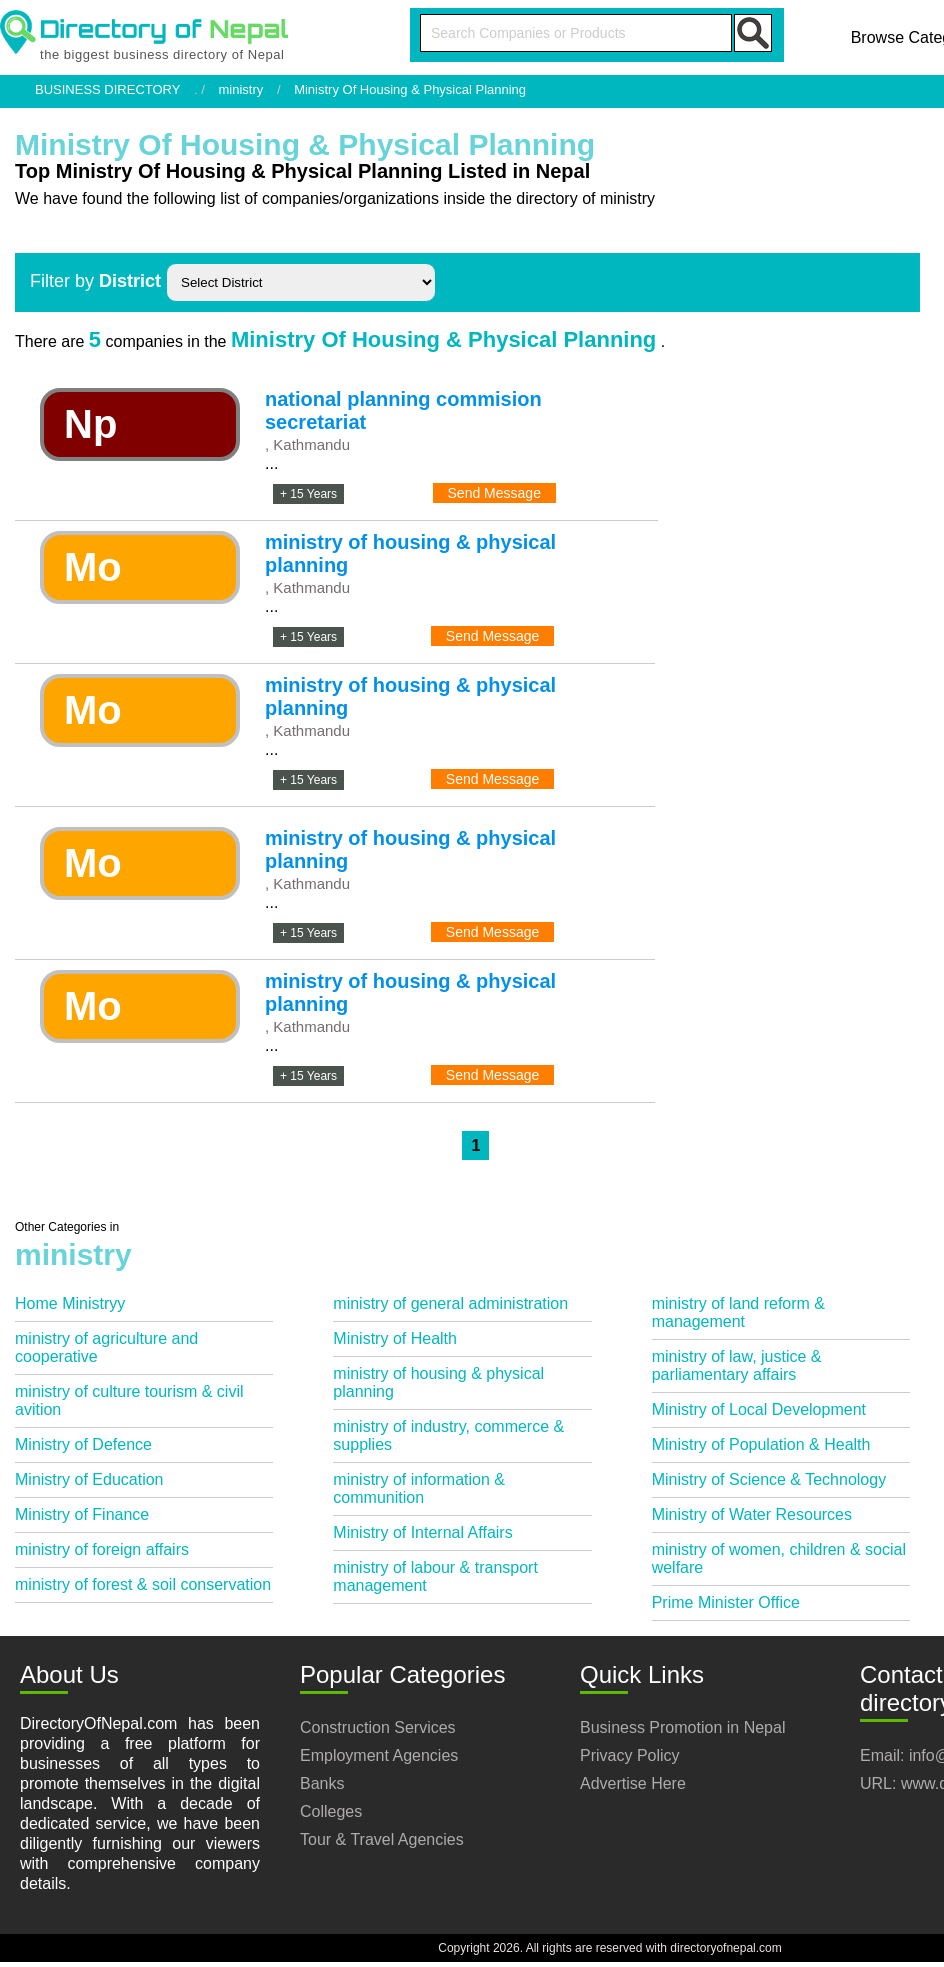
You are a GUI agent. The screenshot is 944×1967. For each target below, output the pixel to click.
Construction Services (378, 1727)
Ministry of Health (395, 1338)
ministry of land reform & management (738, 1312)
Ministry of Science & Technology (769, 1479)
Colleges (331, 1811)
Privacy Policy (630, 1755)
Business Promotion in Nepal (682, 1727)
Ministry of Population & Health (761, 1444)
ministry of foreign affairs (102, 1549)
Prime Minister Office (726, 1602)
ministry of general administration (450, 1303)
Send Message (494, 493)
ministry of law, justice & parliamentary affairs (737, 1365)
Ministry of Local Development (759, 1409)
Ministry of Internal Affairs (422, 1532)
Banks (322, 1783)
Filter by (95, 281)
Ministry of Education (89, 1479)
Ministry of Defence (83, 1444)
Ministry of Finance (82, 1514)
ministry (241, 89)
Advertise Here (633, 1783)
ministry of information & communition (419, 1488)
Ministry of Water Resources (752, 1514)
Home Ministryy (70, 1303)
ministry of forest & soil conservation (143, 1584)
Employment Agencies (379, 1755)
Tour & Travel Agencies (382, 1839)
